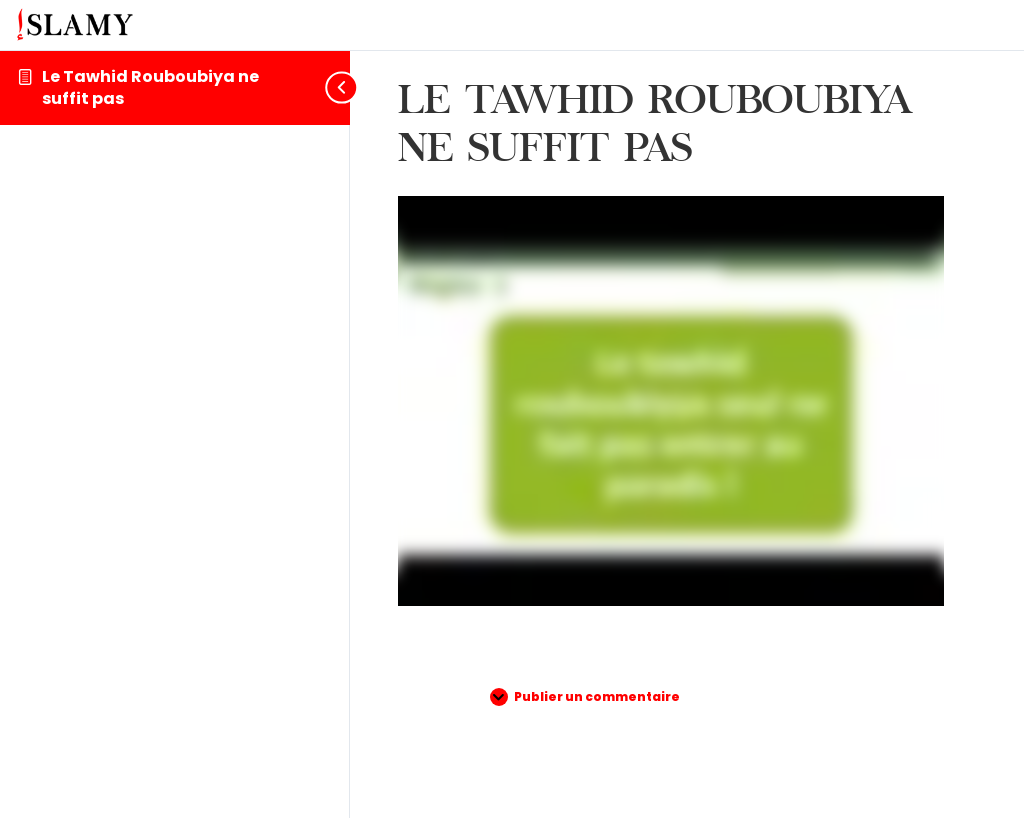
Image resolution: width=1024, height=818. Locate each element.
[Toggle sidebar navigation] (334, 87)
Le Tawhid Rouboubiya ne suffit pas (150, 87)
